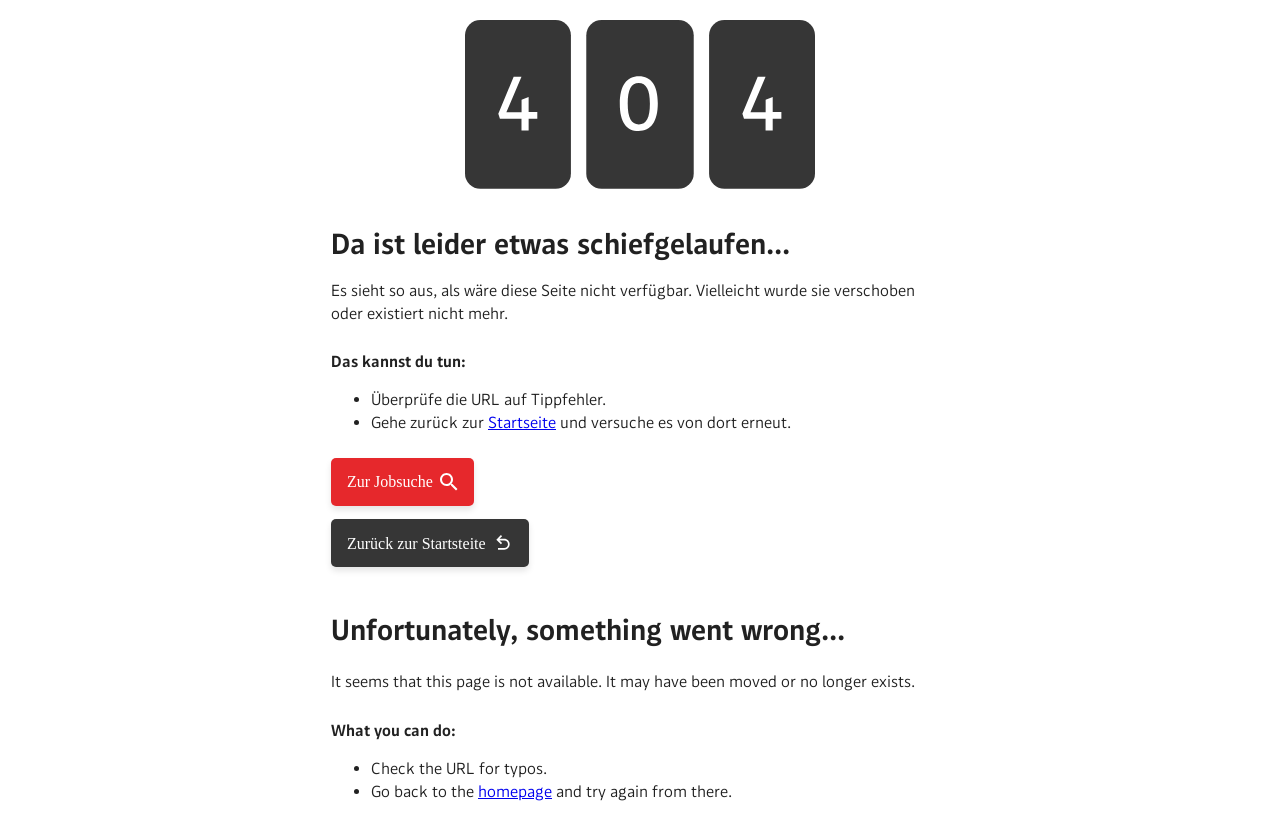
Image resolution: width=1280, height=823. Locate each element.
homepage (515, 791)
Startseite (522, 422)
